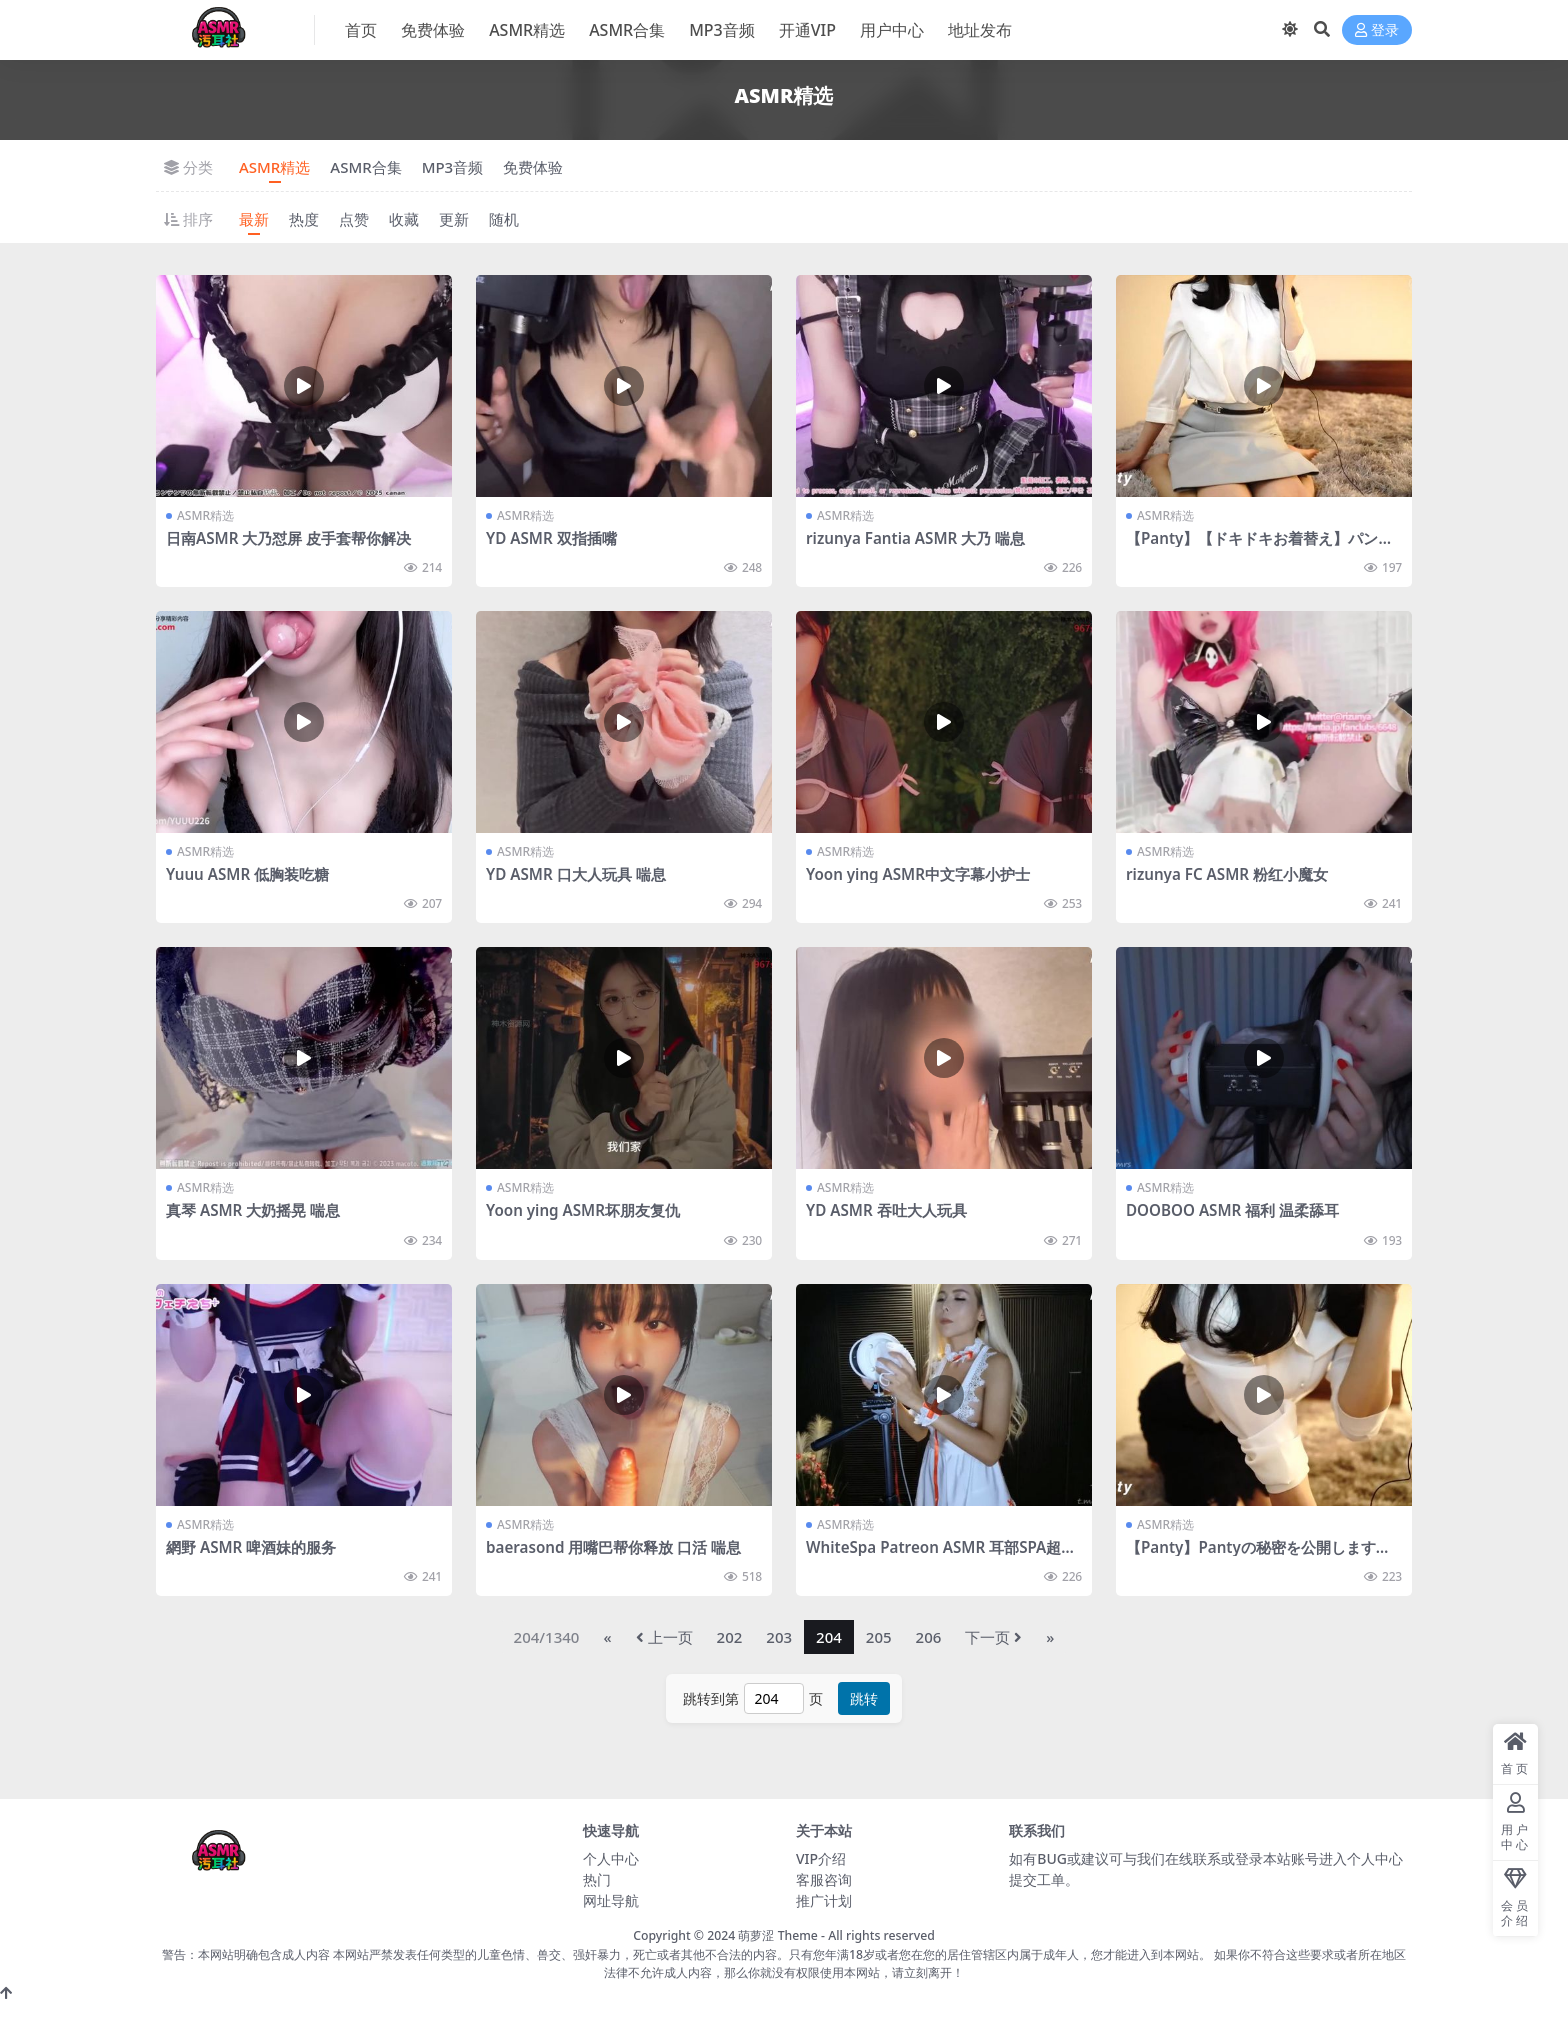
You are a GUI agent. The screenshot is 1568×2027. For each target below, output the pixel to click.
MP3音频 (453, 167)
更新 (454, 219)
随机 (504, 219)
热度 (304, 219)
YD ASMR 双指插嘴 (551, 538)
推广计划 (824, 1900)
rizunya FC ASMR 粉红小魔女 (1227, 874)
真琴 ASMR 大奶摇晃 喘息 (253, 1210)
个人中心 (611, 1858)
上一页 (664, 1637)
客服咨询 (824, 1879)
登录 (1377, 30)
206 (929, 1637)
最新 (254, 219)
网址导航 (611, 1900)
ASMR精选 (274, 167)
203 (779, 1637)
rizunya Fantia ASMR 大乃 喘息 (915, 538)
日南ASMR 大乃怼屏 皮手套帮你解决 (288, 538)
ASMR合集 (365, 167)
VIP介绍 (821, 1858)
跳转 (864, 1698)
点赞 (354, 219)
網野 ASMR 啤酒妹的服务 (251, 1547)
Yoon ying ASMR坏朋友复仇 (583, 1210)
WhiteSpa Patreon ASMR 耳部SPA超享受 (941, 1556)
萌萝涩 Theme (777, 1935)
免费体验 (533, 167)
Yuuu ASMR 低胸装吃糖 (247, 874)
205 (879, 1637)
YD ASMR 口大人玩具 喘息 (576, 874)
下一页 (993, 1637)
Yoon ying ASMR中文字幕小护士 (918, 874)
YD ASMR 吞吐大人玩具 (886, 1210)
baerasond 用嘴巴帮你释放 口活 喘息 (613, 1547)
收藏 (404, 219)
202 (730, 1637)
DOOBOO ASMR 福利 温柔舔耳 (1232, 1210)
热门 (597, 1879)
